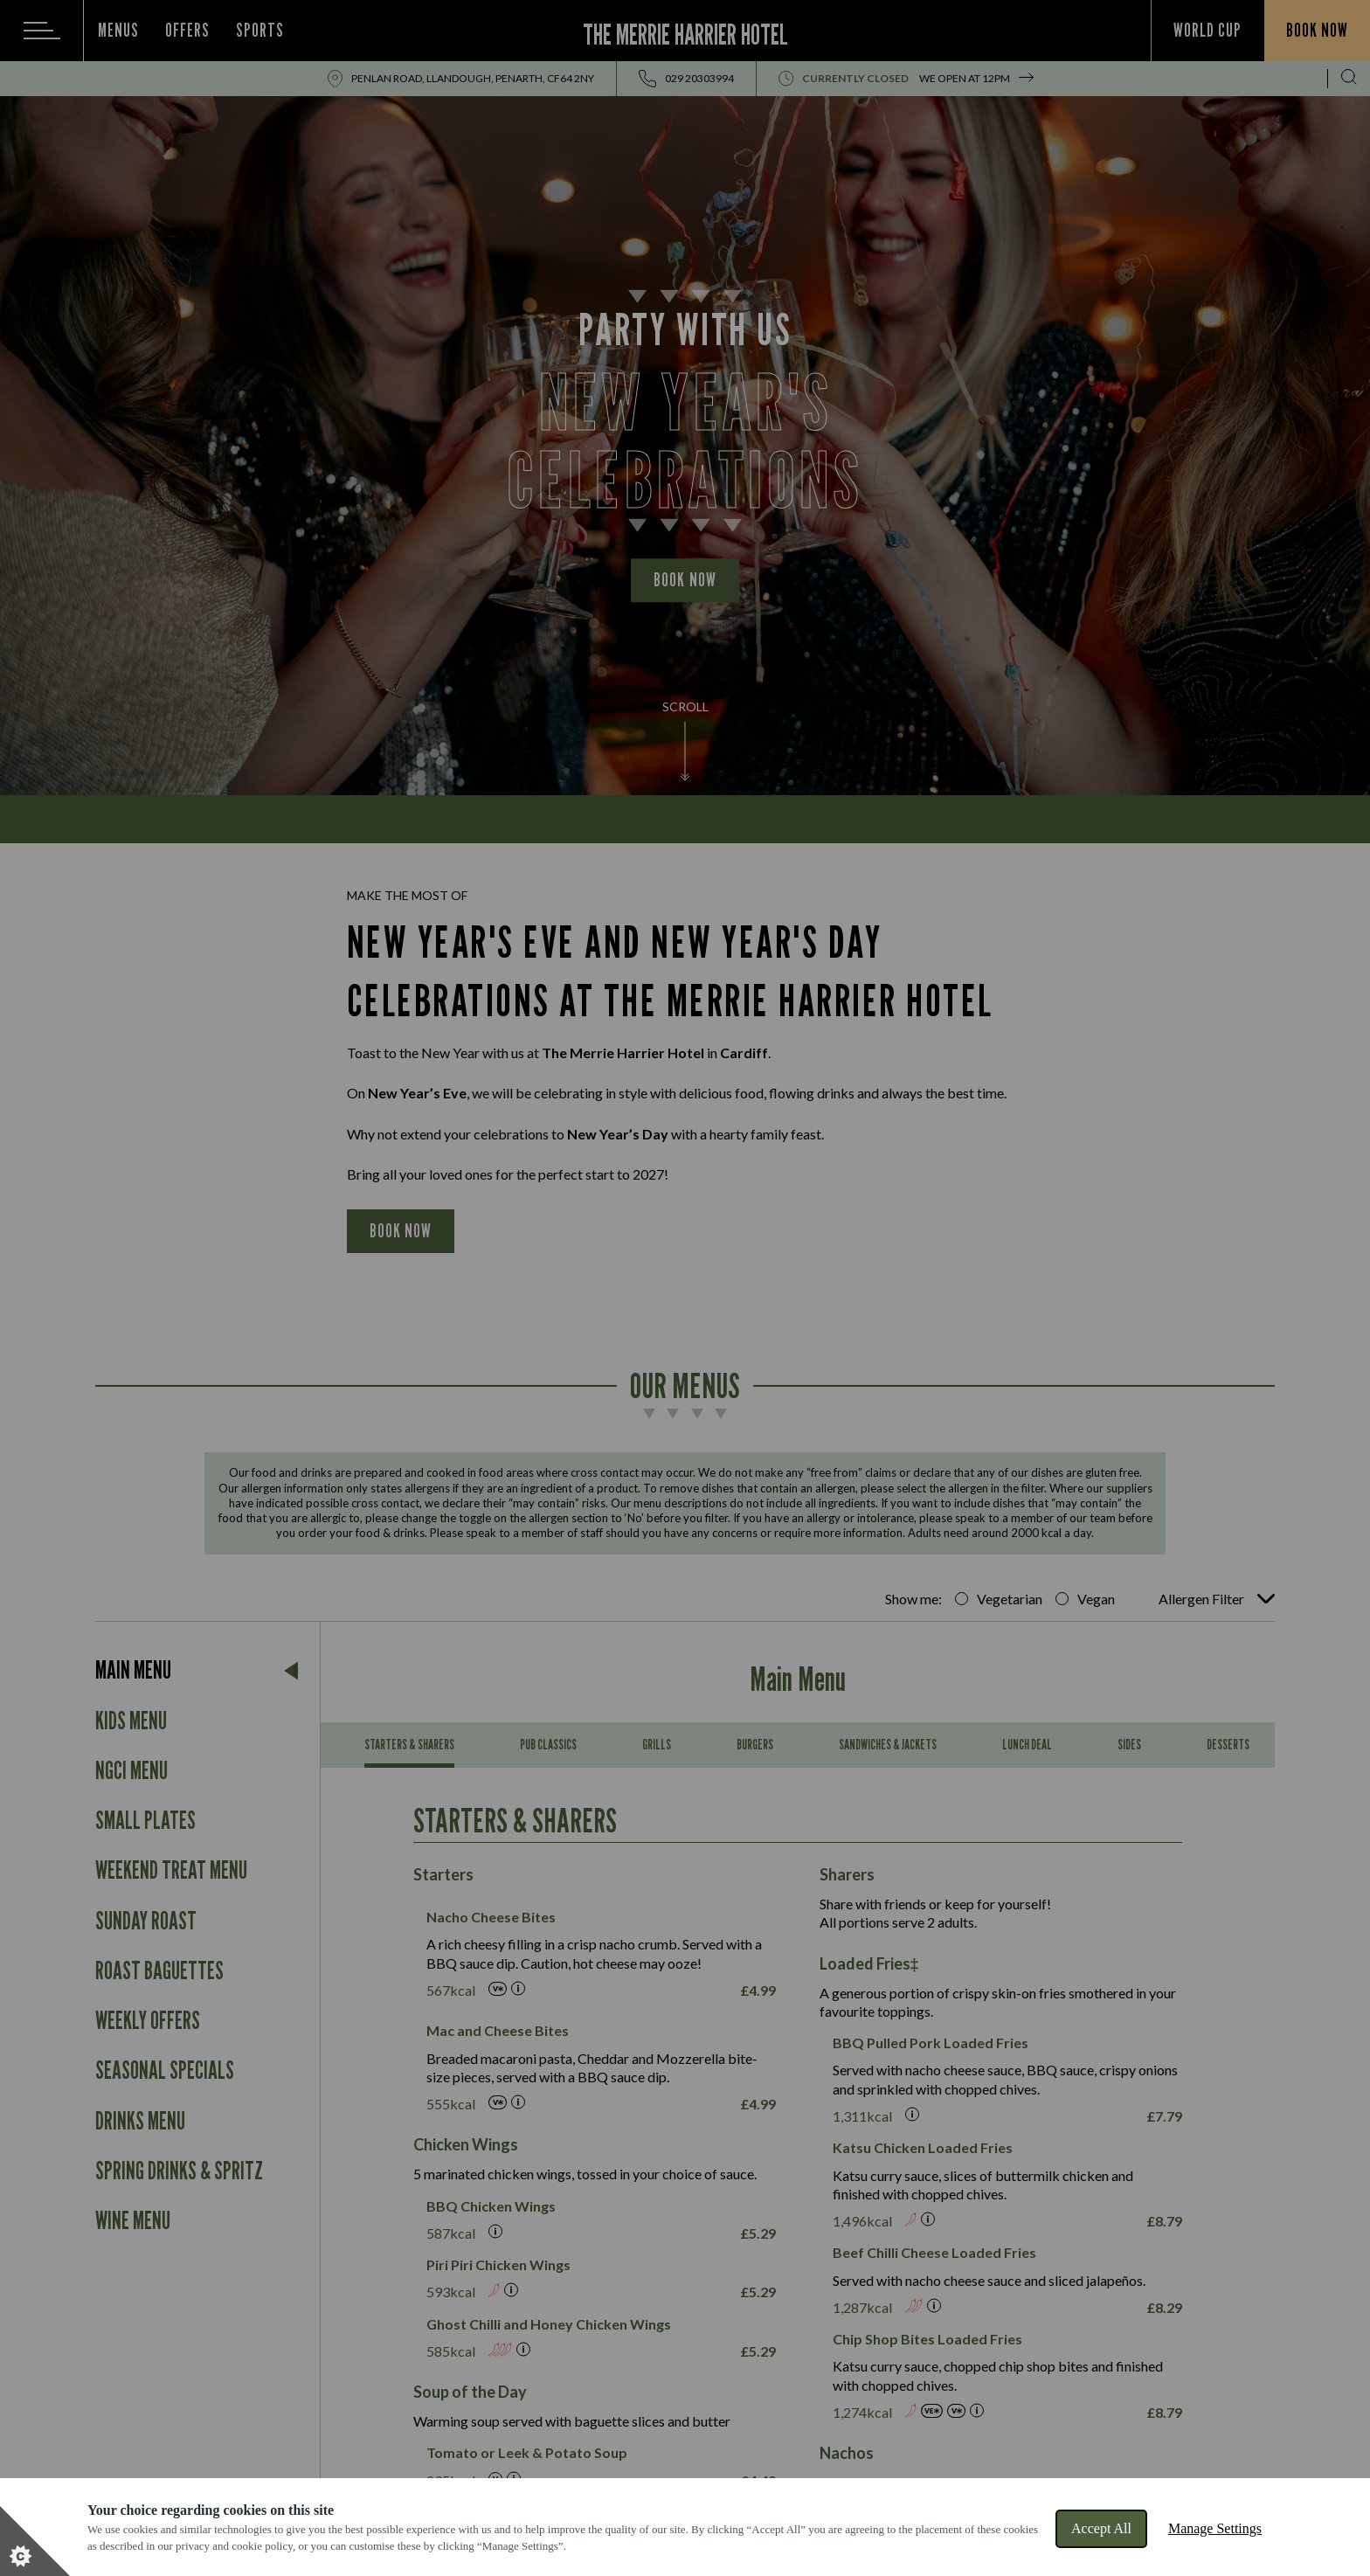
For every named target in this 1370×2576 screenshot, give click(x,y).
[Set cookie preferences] (35, 2541)
